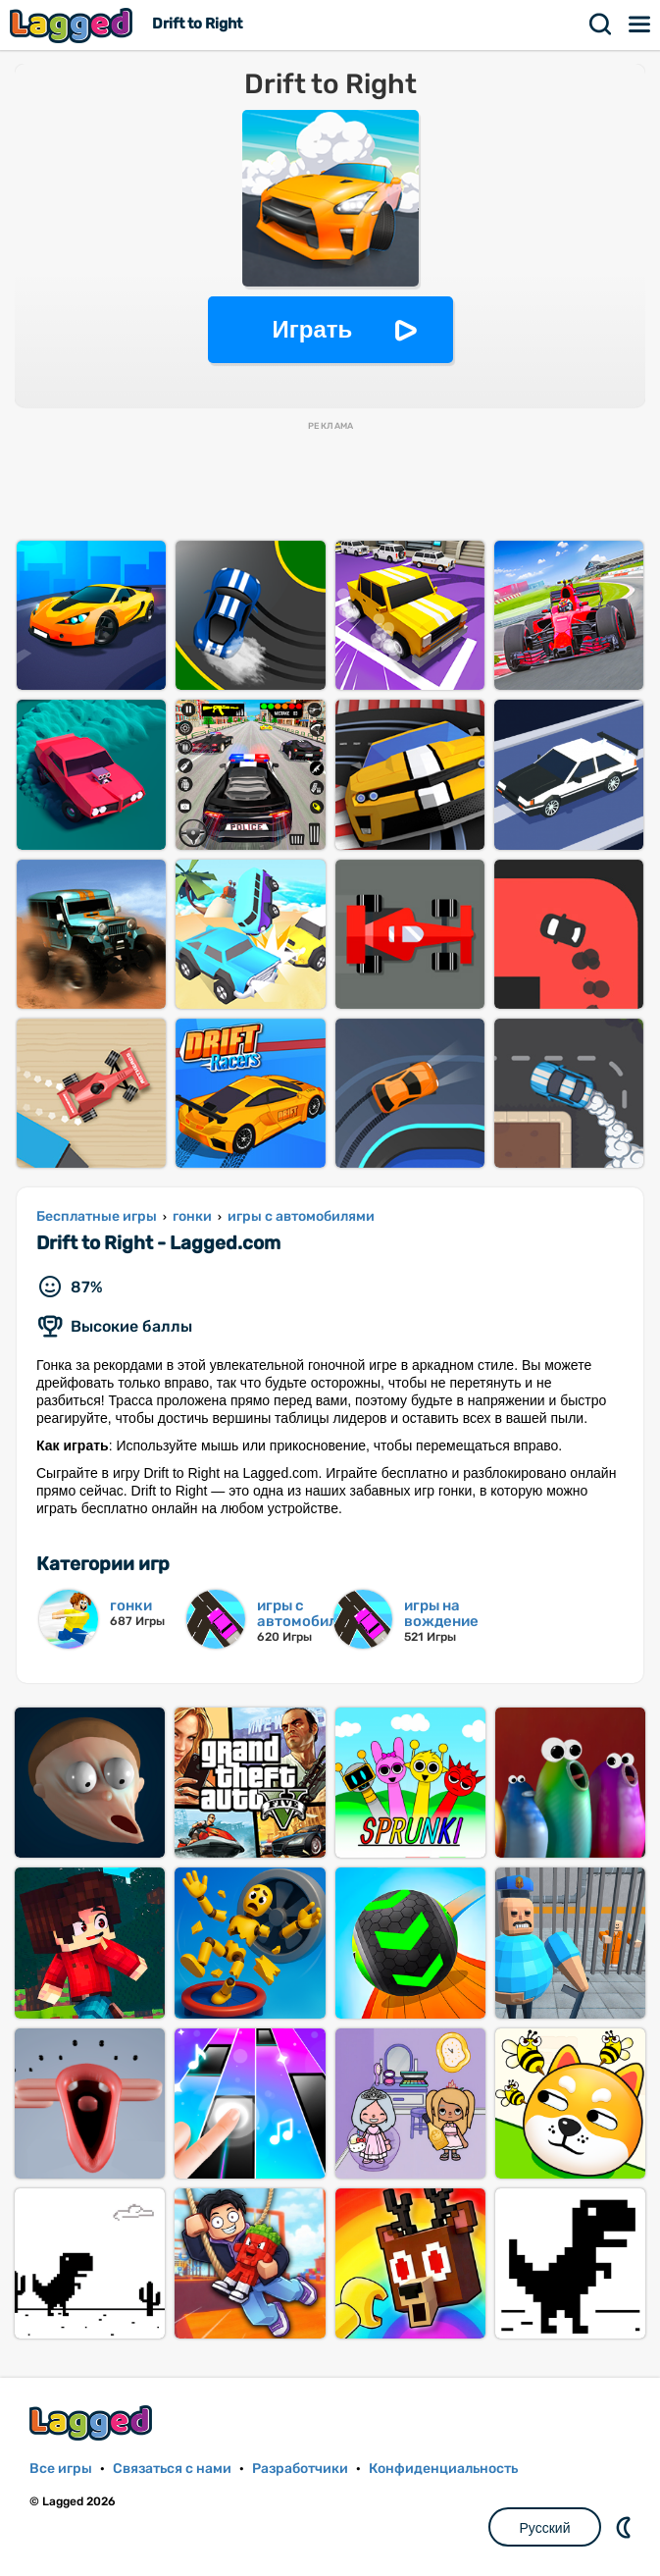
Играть (313, 329)
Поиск (601, 24)
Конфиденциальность (443, 2468)
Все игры (60, 2468)
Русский (545, 2528)
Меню (640, 24)
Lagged (73, 25)
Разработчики (300, 2468)
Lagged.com (93, 2422)
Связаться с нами (172, 2468)
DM (625, 2527)
